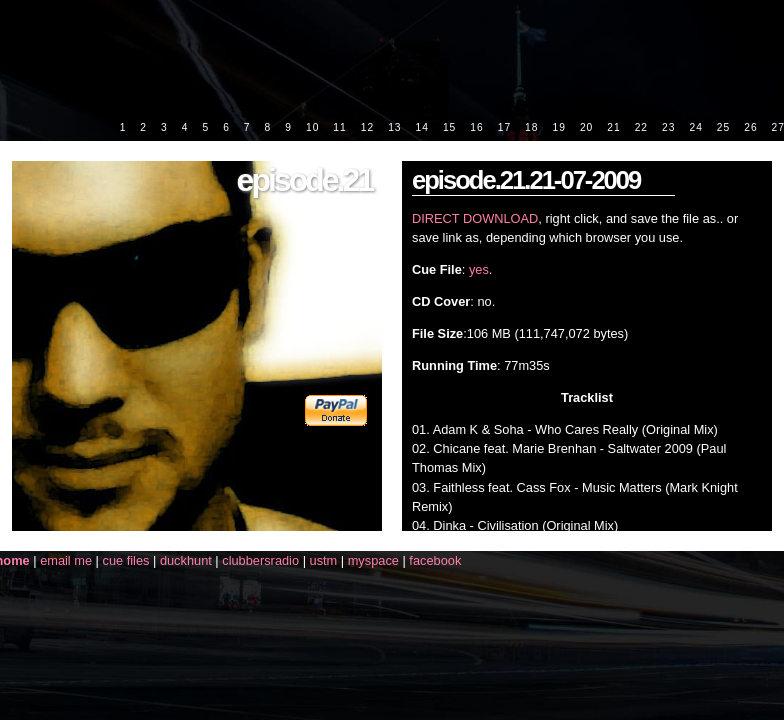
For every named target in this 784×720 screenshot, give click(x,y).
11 (339, 127)
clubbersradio (260, 560)
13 (394, 127)
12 (367, 127)
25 (723, 127)
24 (695, 127)
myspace (373, 560)
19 (558, 127)
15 (449, 127)
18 (531, 127)
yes (479, 269)
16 (476, 127)
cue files (125, 560)
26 (750, 127)
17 (504, 127)
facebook (435, 560)
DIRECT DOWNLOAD (475, 218)
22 (641, 127)
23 (668, 127)
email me (66, 560)
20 (586, 127)
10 (312, 127)
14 (422, 127)
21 (613, 127)
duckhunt (186, 560)
